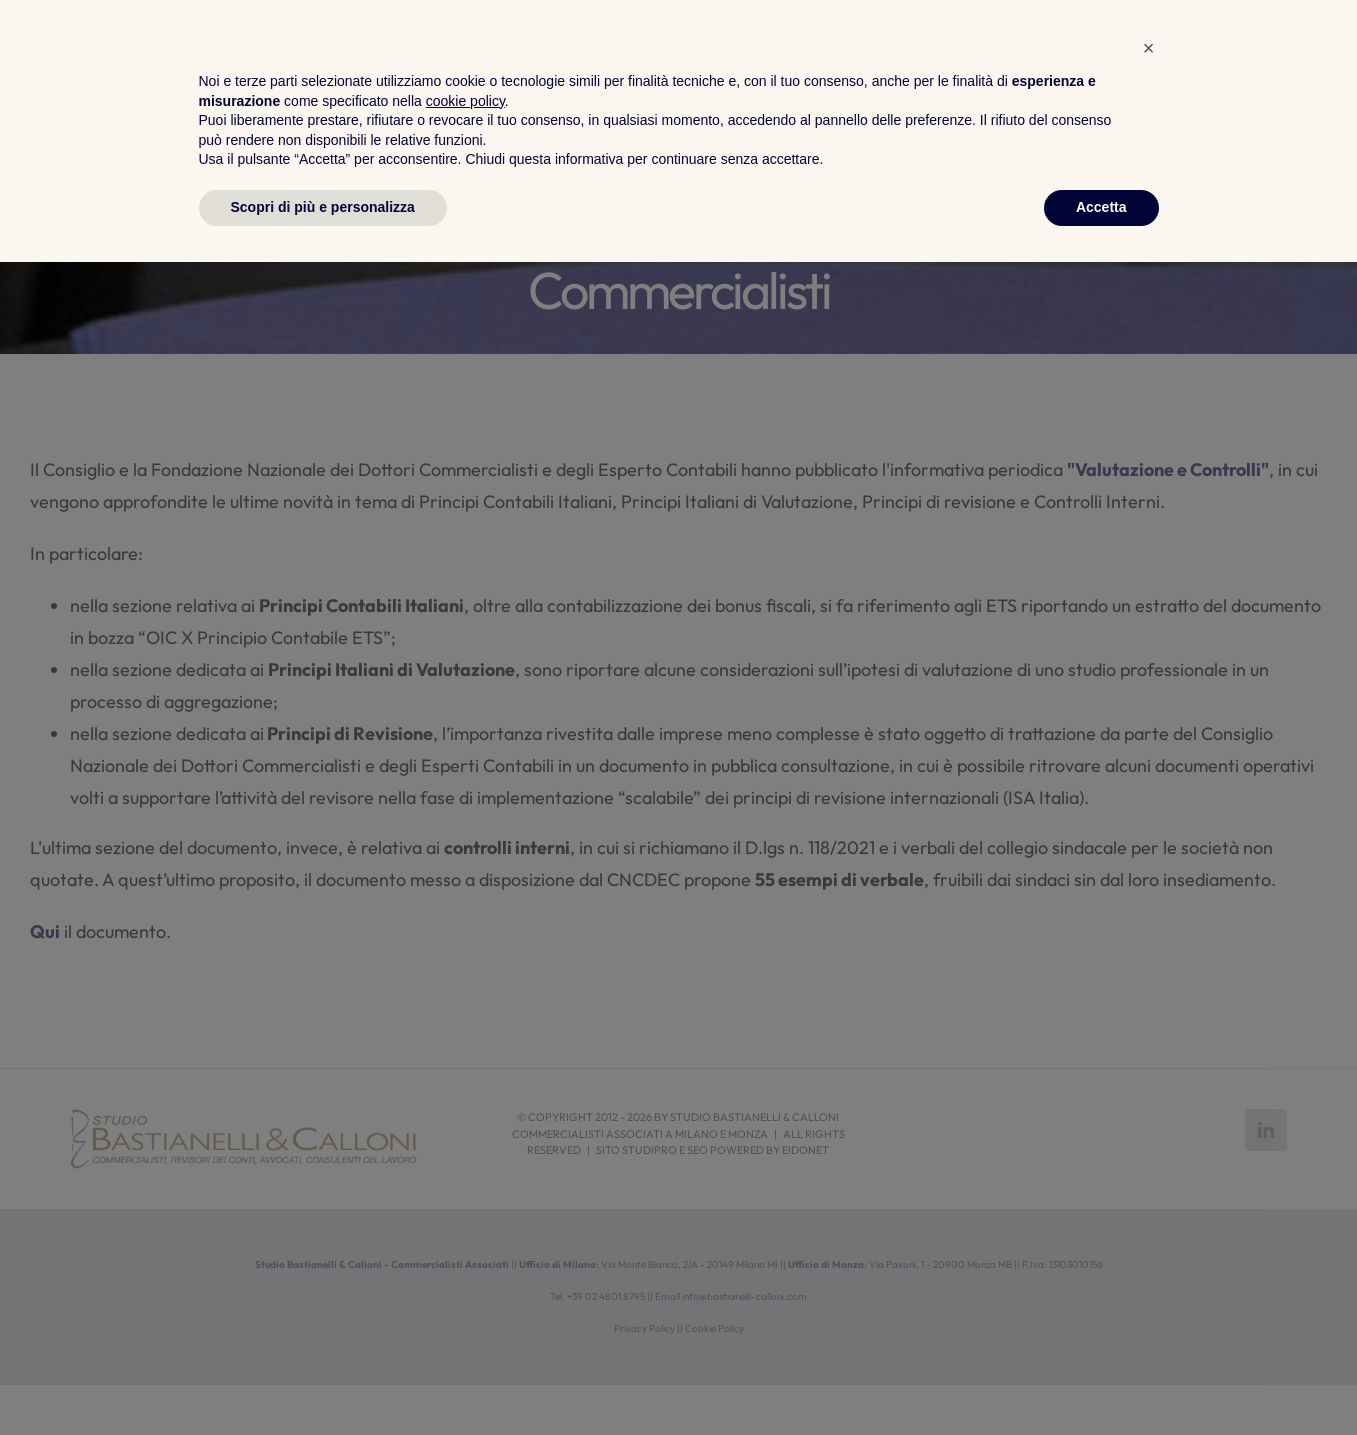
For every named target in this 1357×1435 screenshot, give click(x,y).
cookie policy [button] (465, 1274)
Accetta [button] (1101, 1380)
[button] (1149, 1221)
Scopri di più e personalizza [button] (323, 1380)
